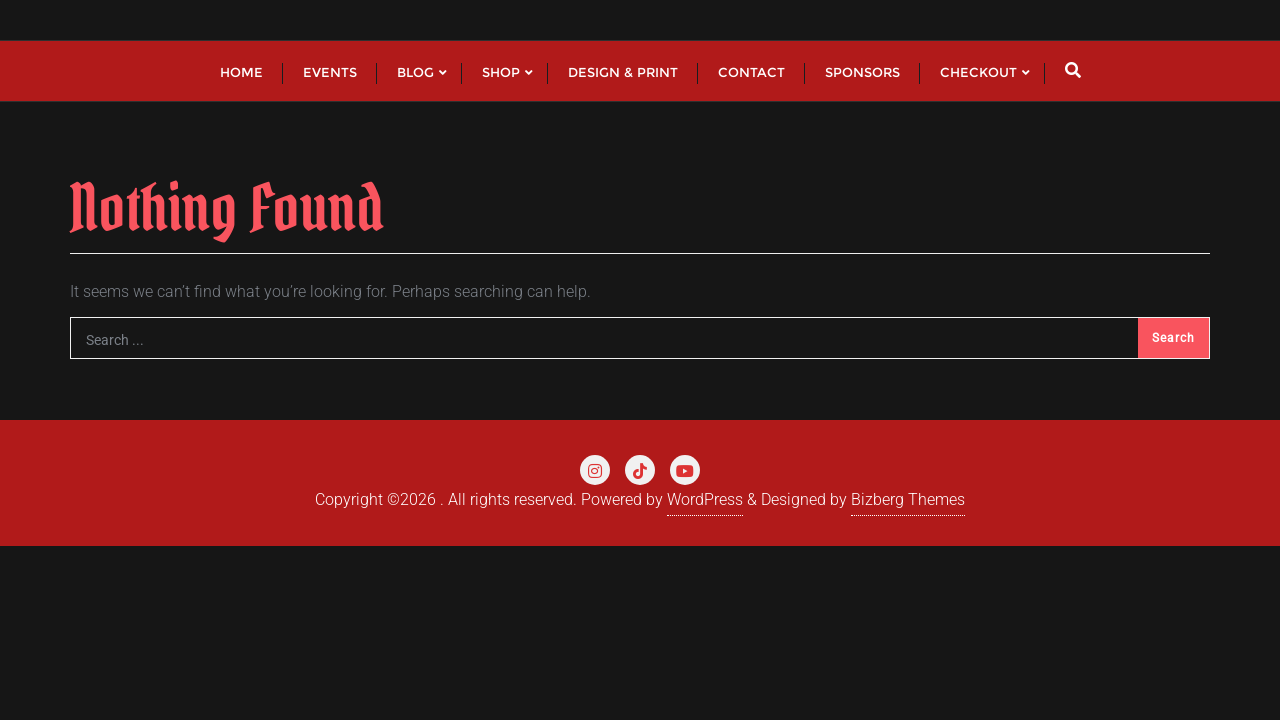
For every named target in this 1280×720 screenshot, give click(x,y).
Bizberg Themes (908, 499)
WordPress (705, 499)
